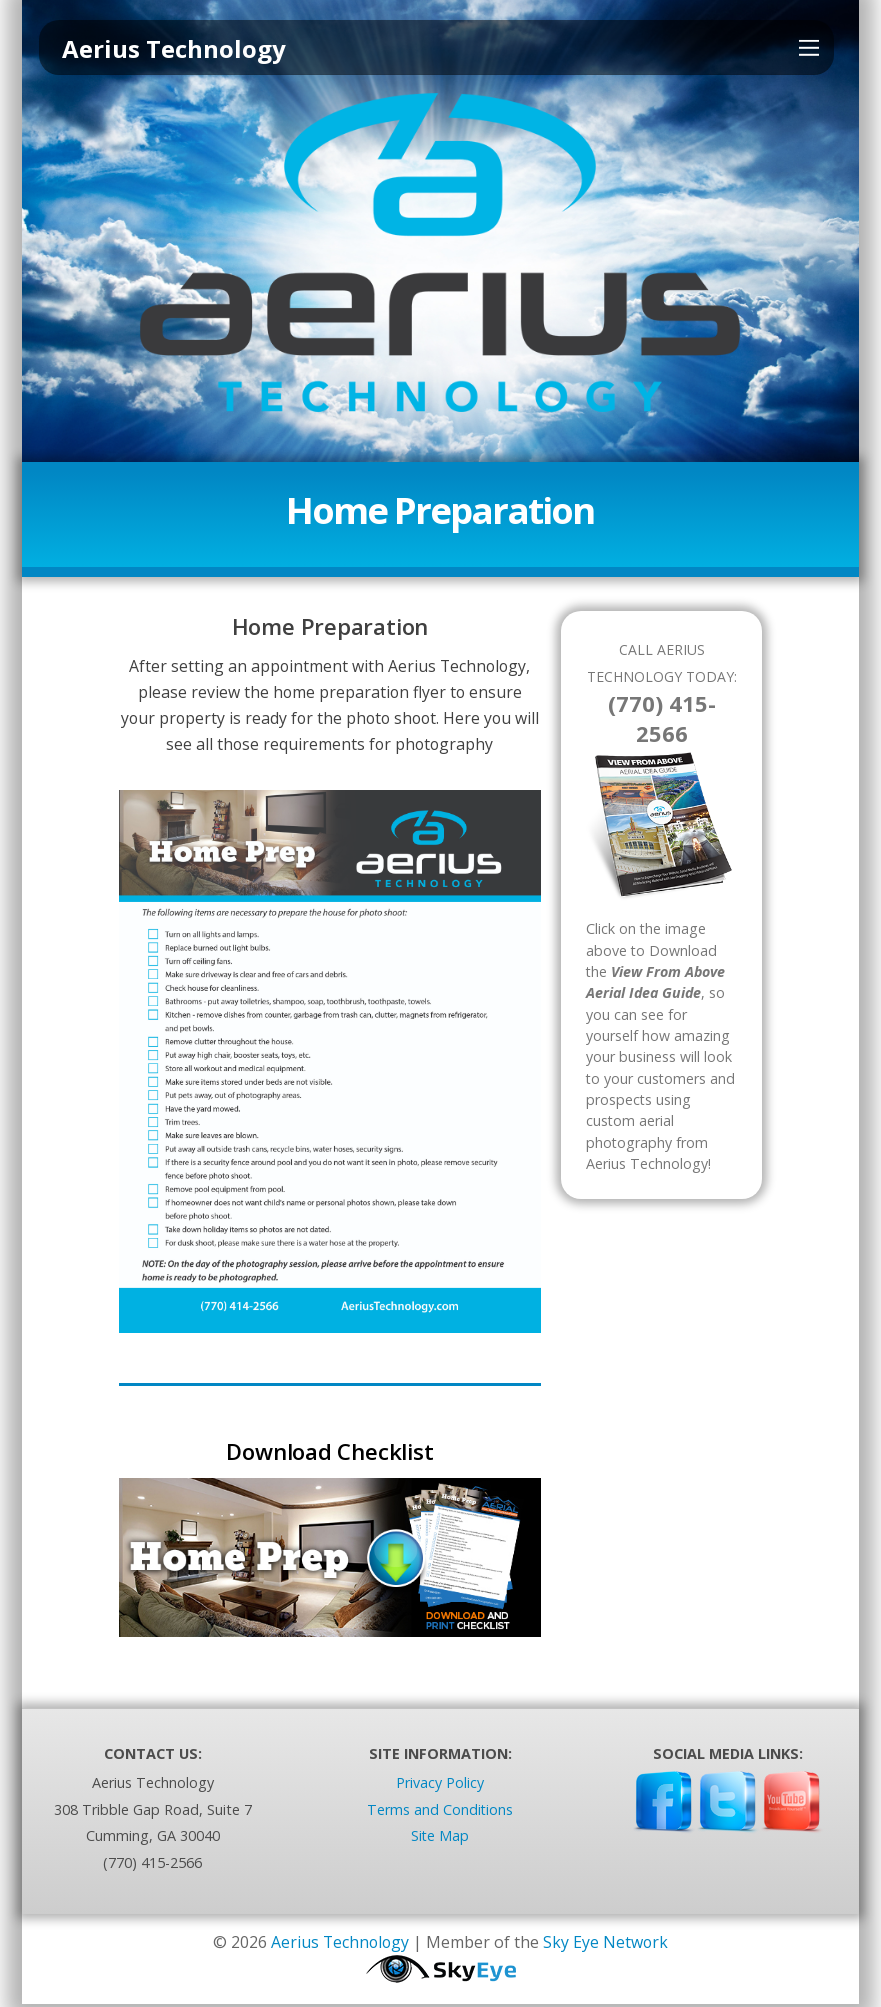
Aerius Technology (339, 1945)
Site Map (440, 1838)
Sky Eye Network (607, 1945)
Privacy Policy (440, 1786)
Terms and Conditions (440, 1812)
